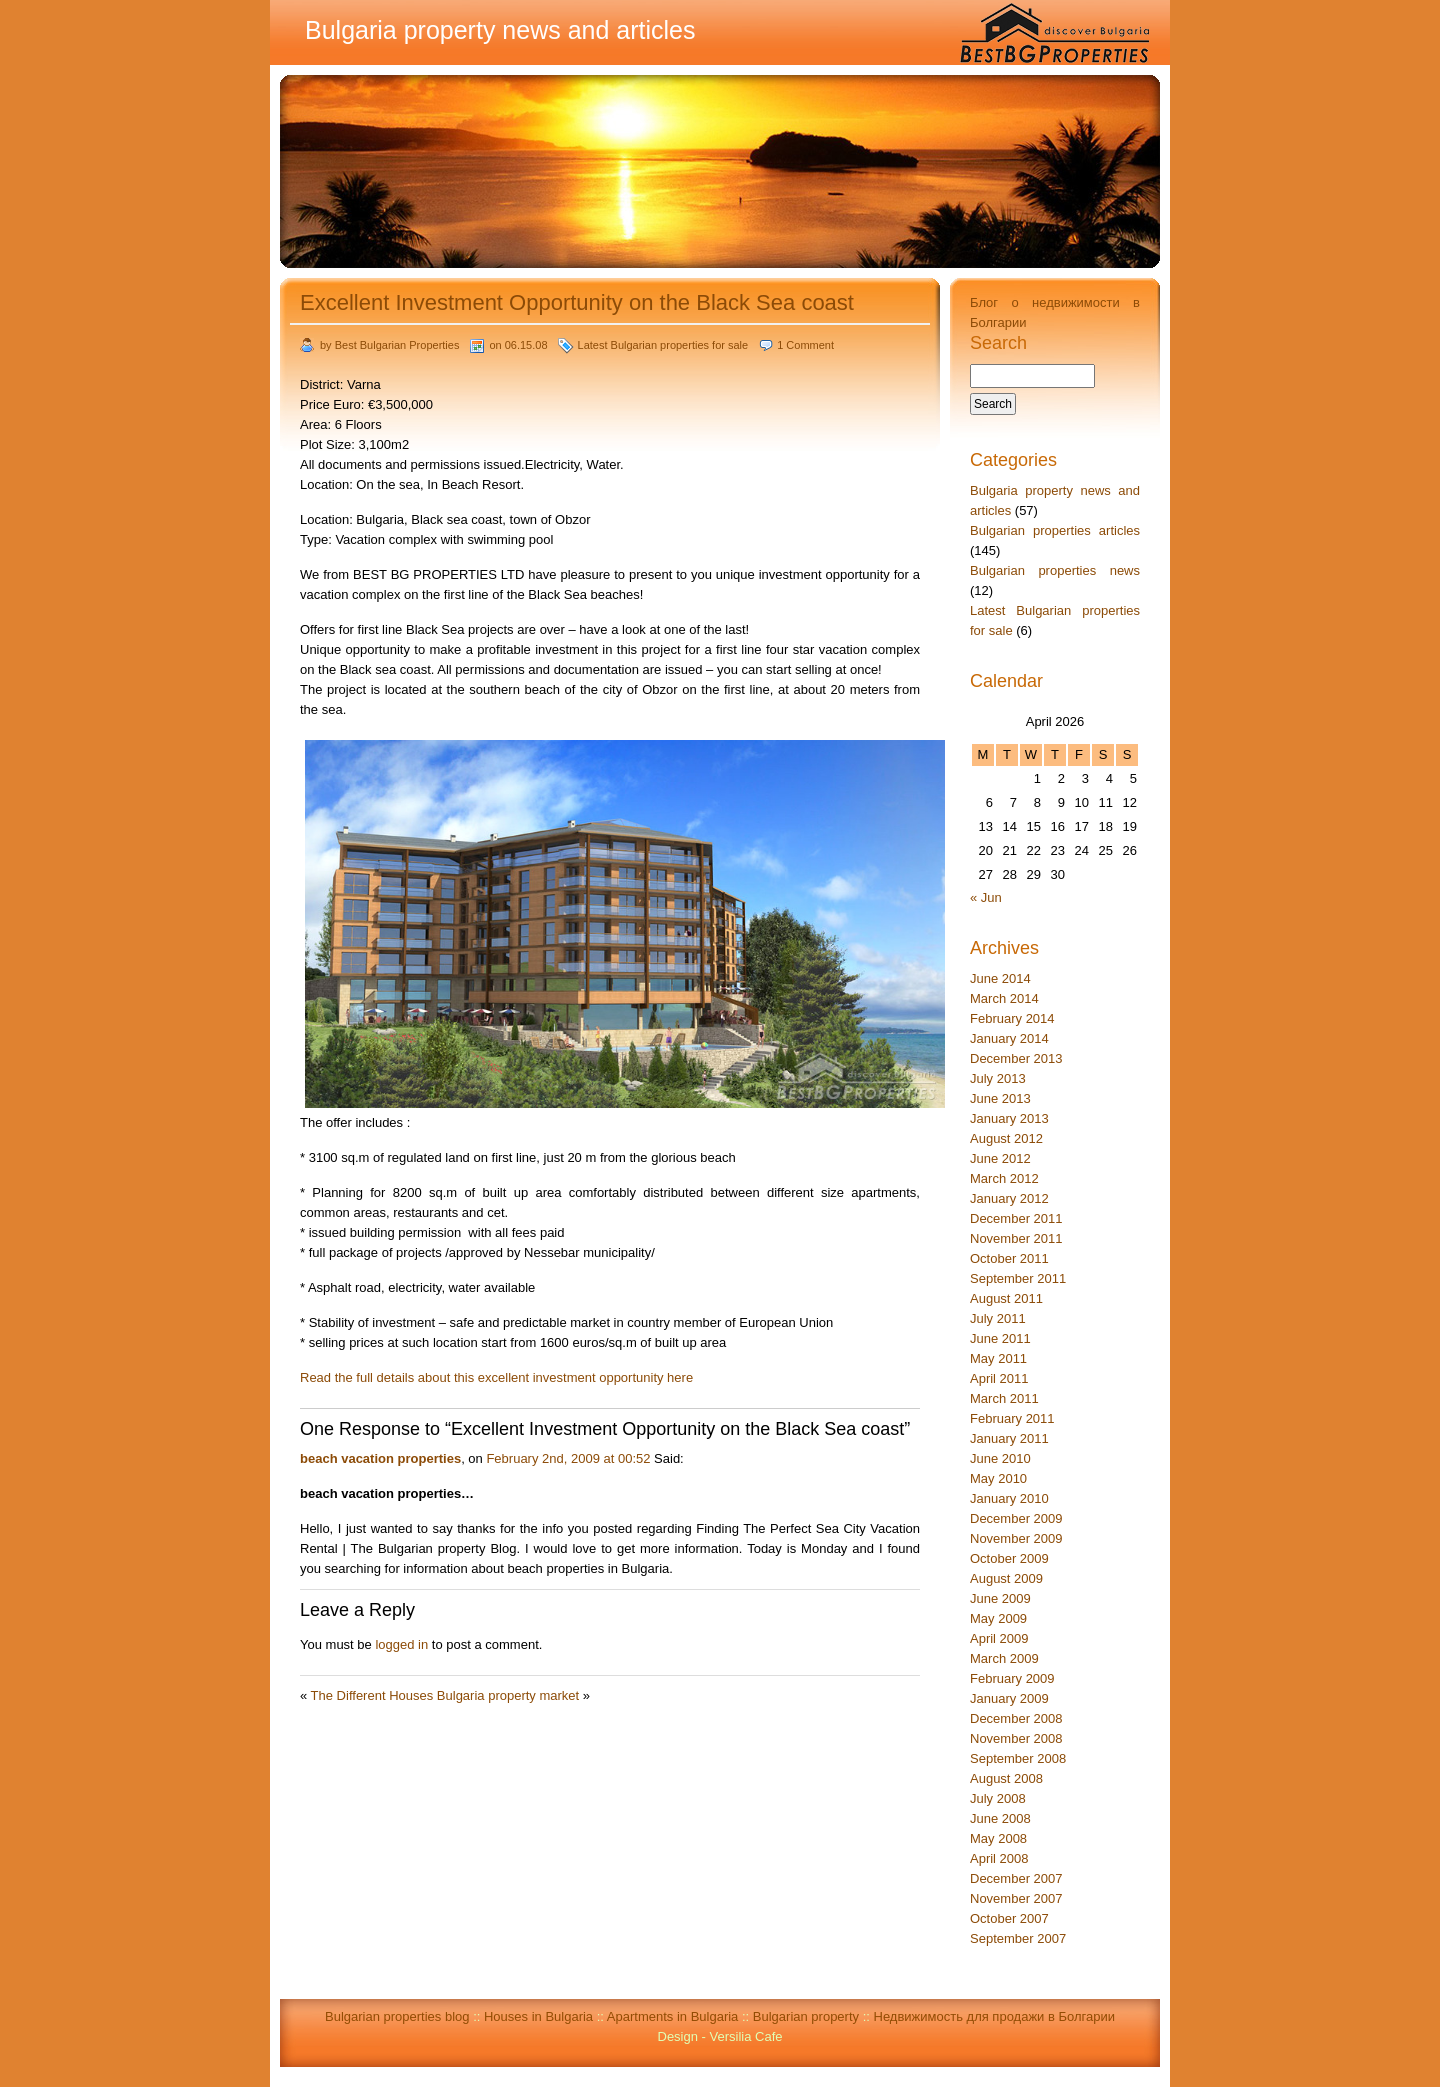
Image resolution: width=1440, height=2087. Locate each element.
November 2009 (1016, 1538)
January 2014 (1009, 1038)
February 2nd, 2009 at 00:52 (568, 1458)
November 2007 (1016, 1898)
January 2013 (1009, 1118)
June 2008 (1000, 1818)
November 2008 (1016, 1738)
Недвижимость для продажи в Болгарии (995, 2016)
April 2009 (999, 1638)
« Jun (986, 897)
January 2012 (1009, 1198)
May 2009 (998, 1618)
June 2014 (1000, 978)
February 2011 (1012, 1418)
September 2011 (1018, 1278)
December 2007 (1016, 1878)
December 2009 (1016, 1518)
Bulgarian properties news (1055, 570)
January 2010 (1009, 1498)
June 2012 (1000, 1158)
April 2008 (999, 1858)
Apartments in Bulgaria (673, 2016)
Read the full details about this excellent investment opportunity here (496, 1377)
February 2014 (1012, 1018)
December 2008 (1016, 1718)
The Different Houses (372, 1695)
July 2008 (998, 1798)
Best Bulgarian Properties (397, 345)
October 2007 (1009, 1918)
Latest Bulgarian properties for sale (663, 345)
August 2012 (1006, 1138)
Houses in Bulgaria (538, 2016)
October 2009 (1009, 1558)
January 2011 (1009, 1438)
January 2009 (1009, 1698)
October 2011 (1009, 1258)
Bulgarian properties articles (1055, 530)
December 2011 (1016, 1218)
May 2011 (998, 1358)
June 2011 (1000, 1338)
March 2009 (1004, 1658)
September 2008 (1018, 1758)
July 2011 (998, 1318)
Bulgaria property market (508, 1695)
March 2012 (1004, 1178)
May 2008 (998, 1838)
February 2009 (1012, 1678)
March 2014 (1004, 998)
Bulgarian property (806, 2016)
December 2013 (1016, 1058)
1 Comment (805, 345)
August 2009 (1006, 1578)
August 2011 (1006, 1298)
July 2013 (998, 1078)
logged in (401, 1644)
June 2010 (1000, 1458)
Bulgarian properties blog (397, 2016)
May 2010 (998, 1478)
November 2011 (1016, 1238)
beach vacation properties (380, 1458)
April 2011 (999, 1378)
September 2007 (1018, 1938)
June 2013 (1000, 1098)
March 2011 (1004, 1398)
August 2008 (1006, 1778)
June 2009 (1000, 1598)
